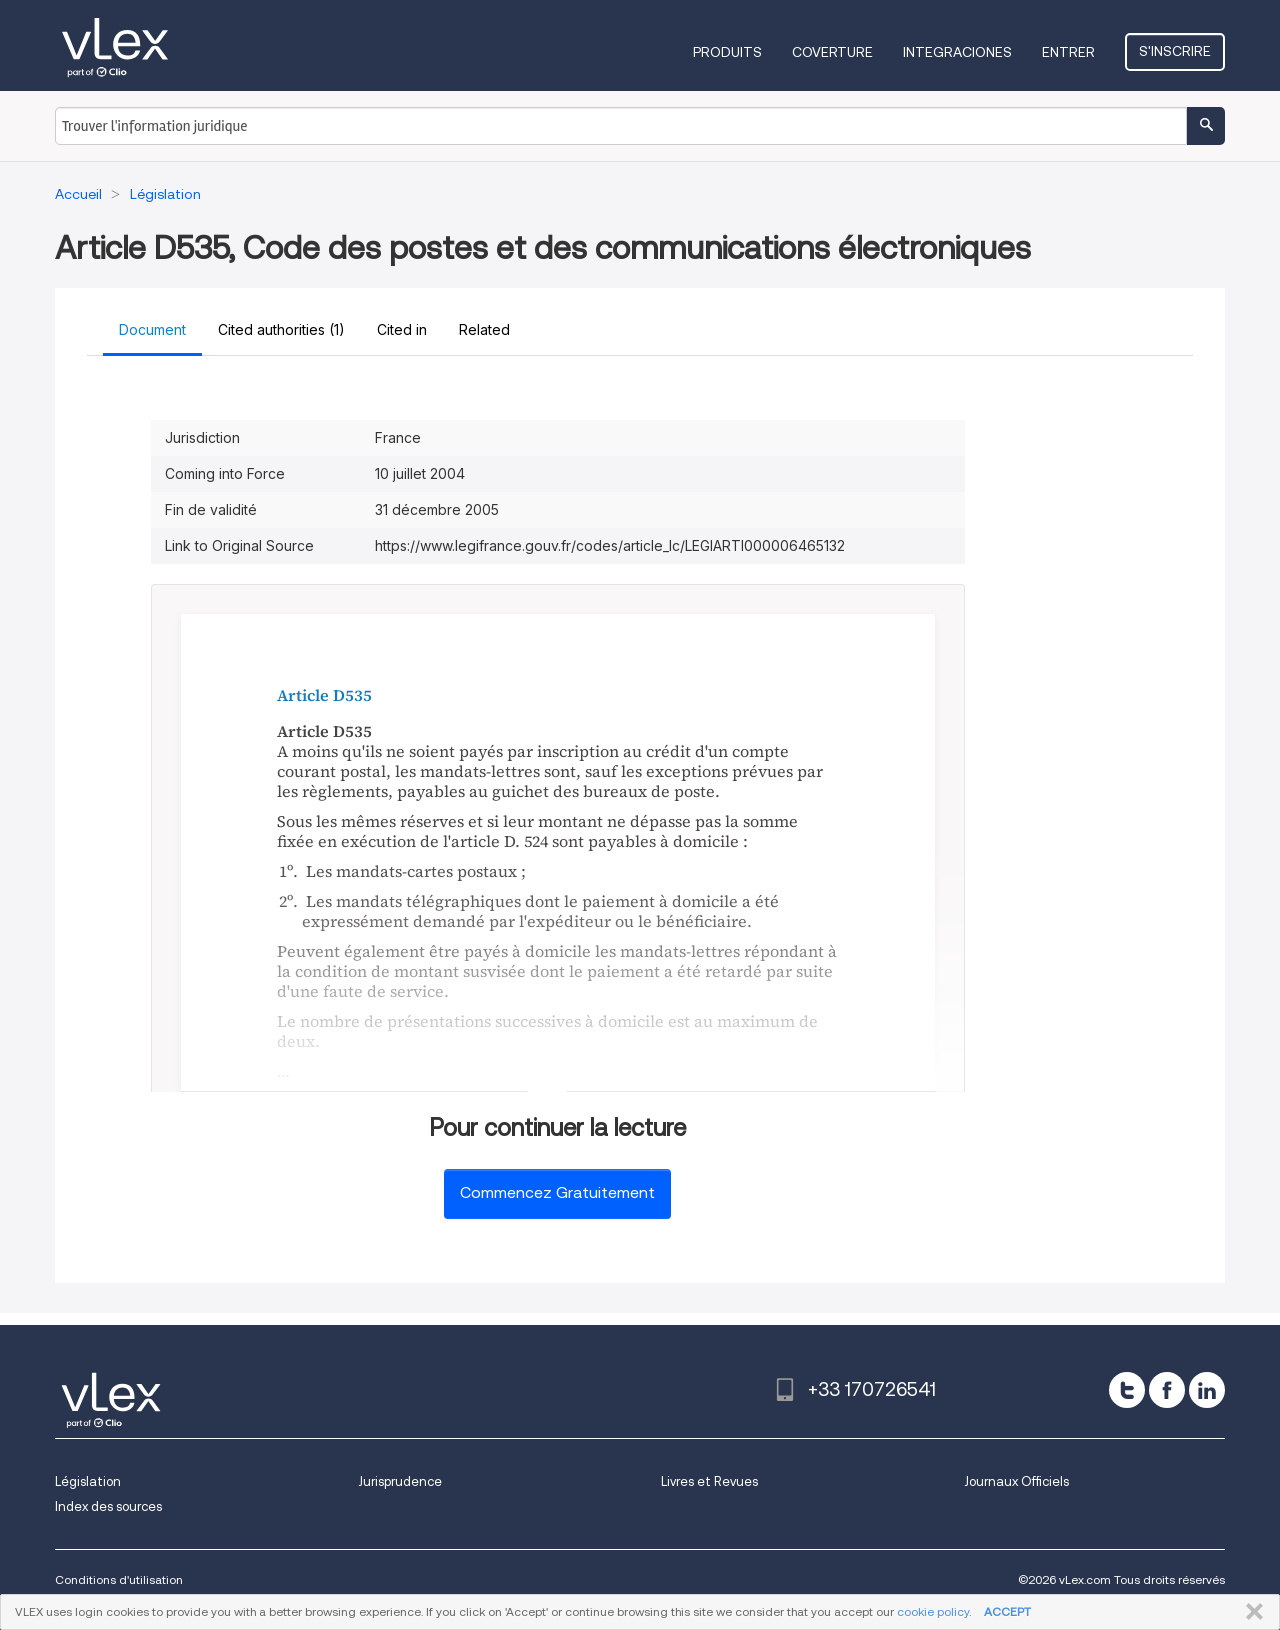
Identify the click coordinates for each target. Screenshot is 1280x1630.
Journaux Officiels (1016, 1481)
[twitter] (1127, 1390)
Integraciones (957, 52)
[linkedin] (1207, 1390)
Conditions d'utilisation (119, 1579)
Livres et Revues (709, 1481)
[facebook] (1167, 1390)
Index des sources (108, 1506)
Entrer (1068, 52)
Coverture (832, 52)
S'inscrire (1175, 51)
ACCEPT (1007, 1611)
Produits (727, 52)
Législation (88, 1481)
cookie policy (933, 1611)
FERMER (1250, 1612)
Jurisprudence (400, 1481)
